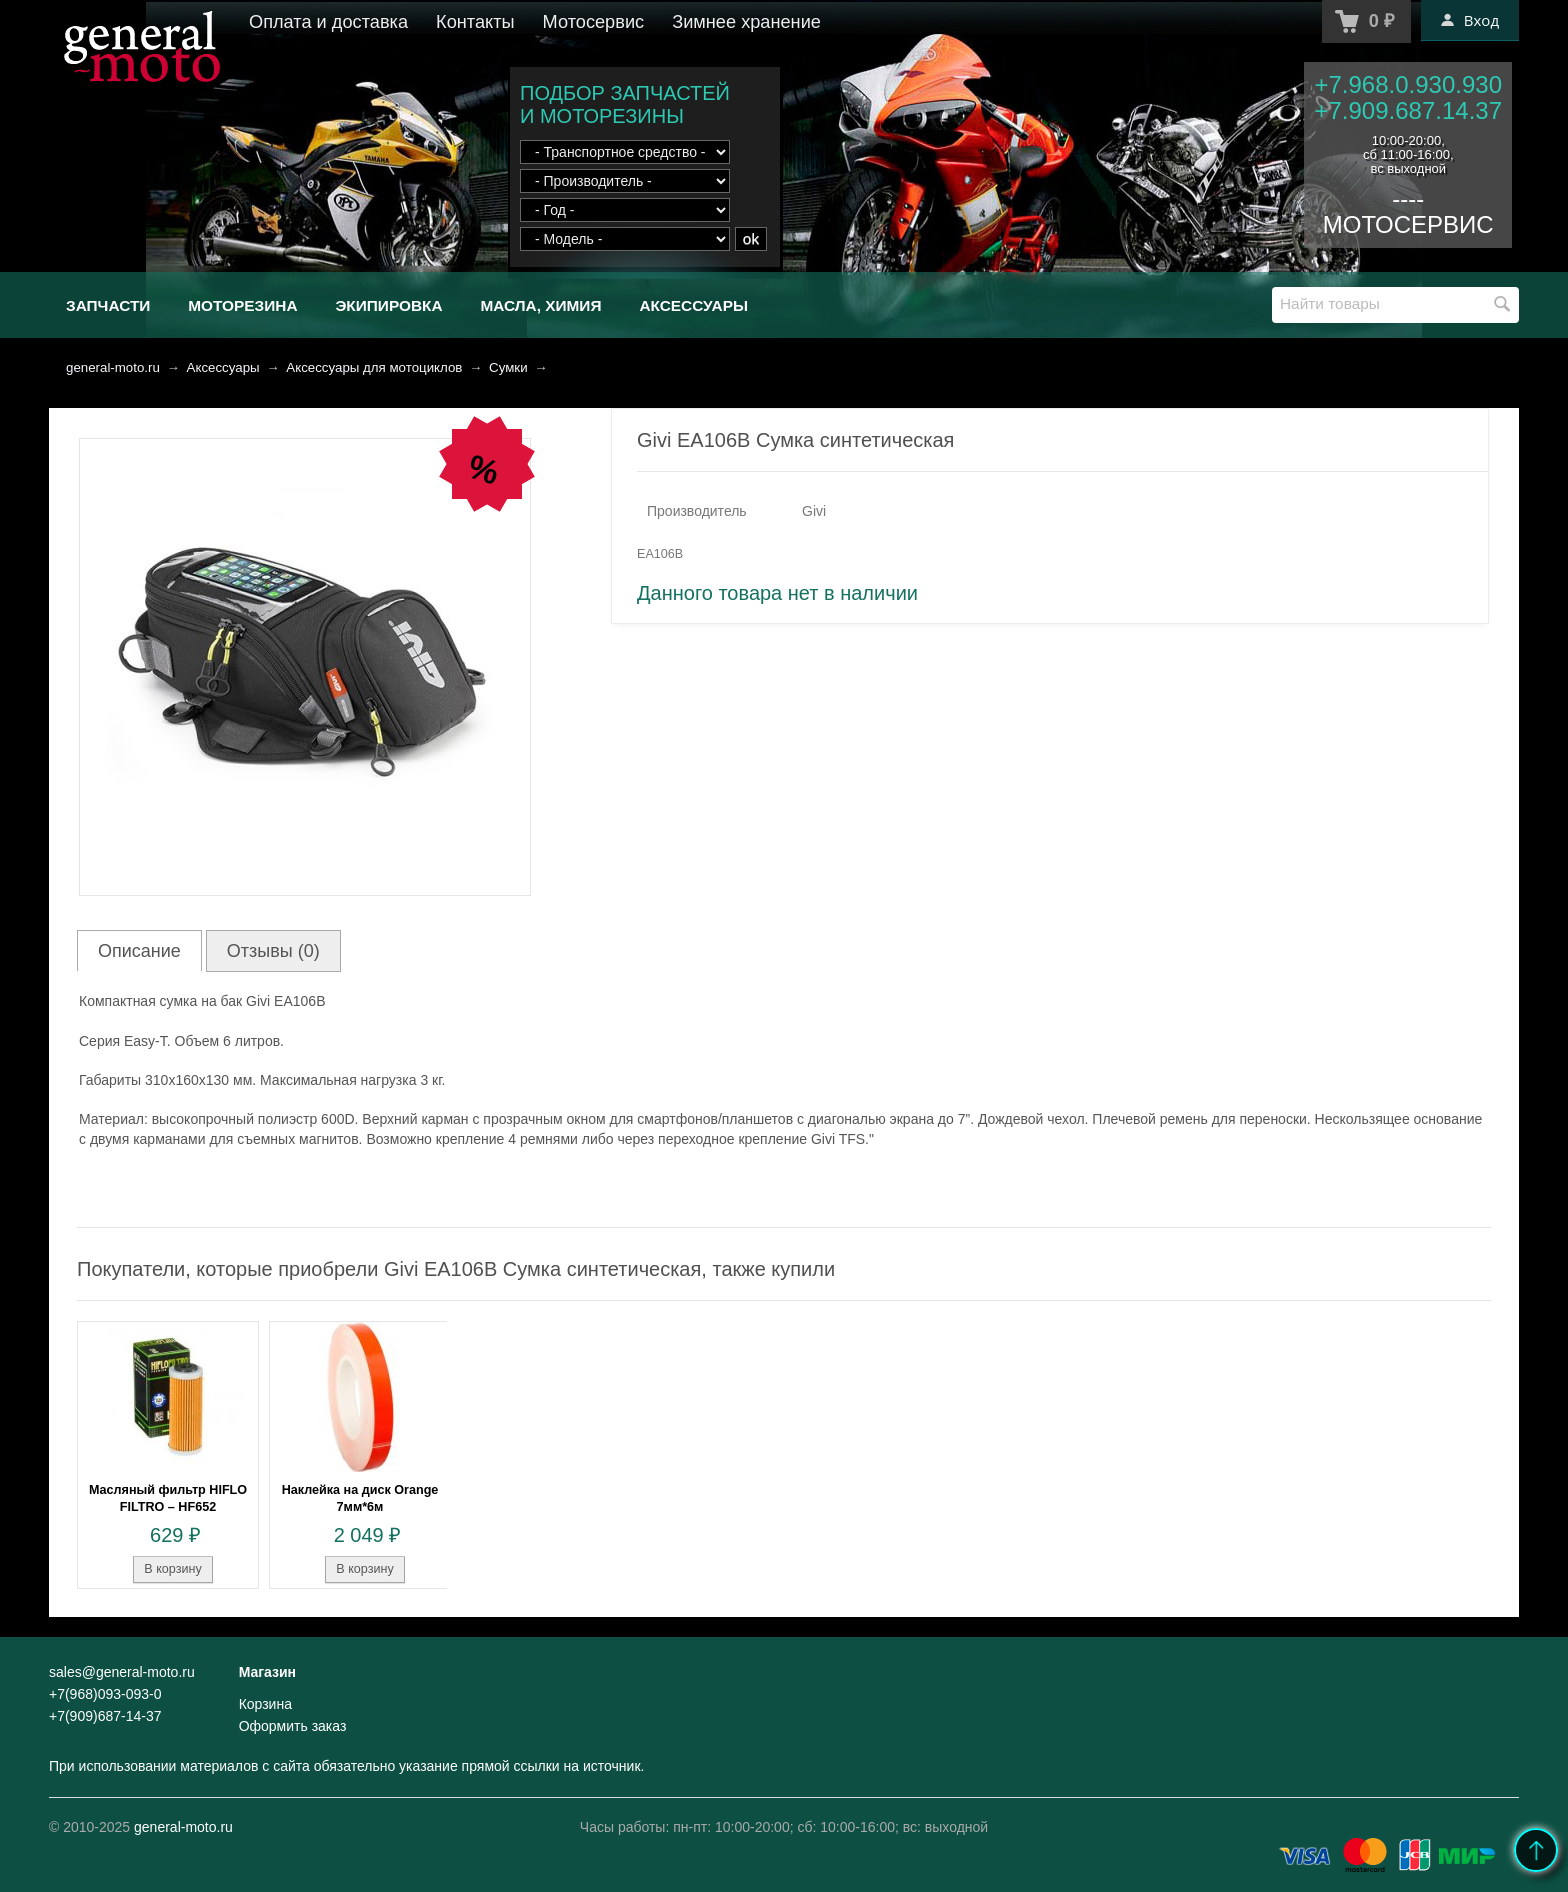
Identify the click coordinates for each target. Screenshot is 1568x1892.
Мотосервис (594, 22)
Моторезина (242, 305)
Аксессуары (693, 305)
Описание (139, 951)
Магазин (267, 1672)
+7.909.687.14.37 (1408, 110)
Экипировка (388, 305)
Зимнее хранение (746, 22)
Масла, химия (540, 305)
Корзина (265, 1704)
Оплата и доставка (328, 22)
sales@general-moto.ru (122, 1672)
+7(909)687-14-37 (105, 1716)
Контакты (475, 22)
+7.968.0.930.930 (1408, 84)
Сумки (508, 367)
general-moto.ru (113, 367)
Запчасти (108, 305)
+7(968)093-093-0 (105, 1694)
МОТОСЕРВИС (1408, 224)
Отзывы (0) (273, 951)
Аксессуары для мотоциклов (374, 367)
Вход (1470, 20)
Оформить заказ (293, 1726)
